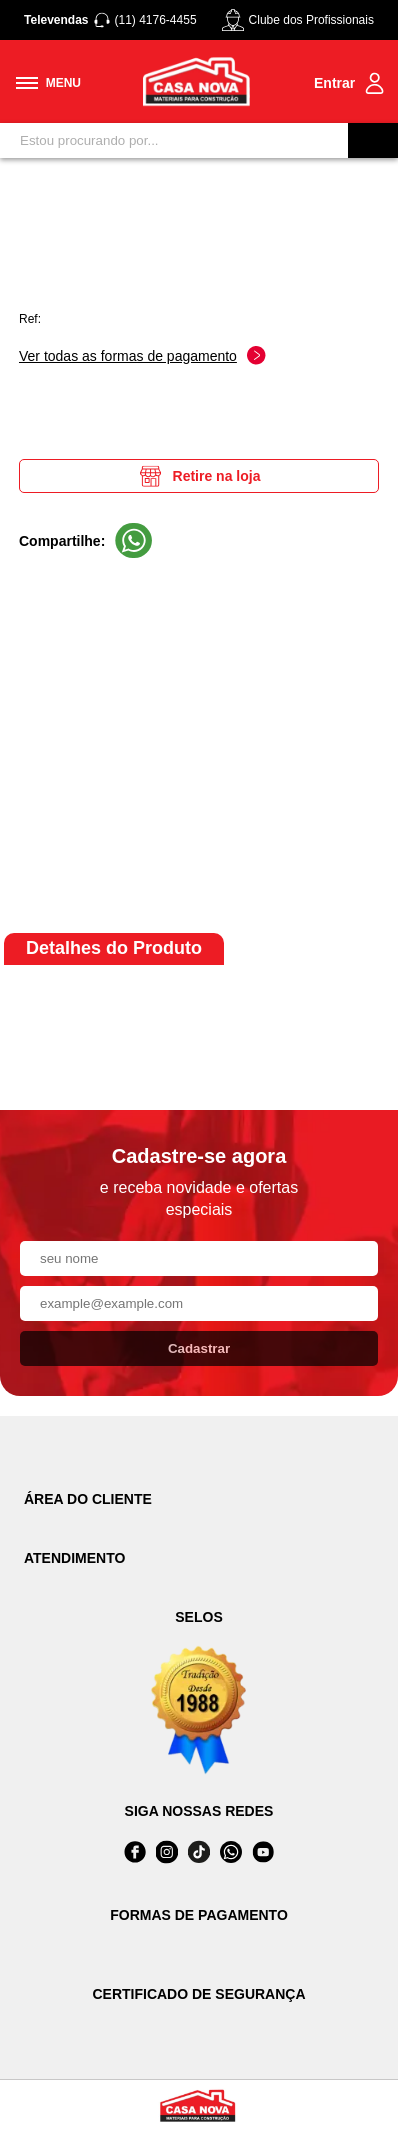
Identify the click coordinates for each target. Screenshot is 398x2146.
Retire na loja (199, 476)
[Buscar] (373, 140)
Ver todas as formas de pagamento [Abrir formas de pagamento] (142, 355)
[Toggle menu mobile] (48, 83)
